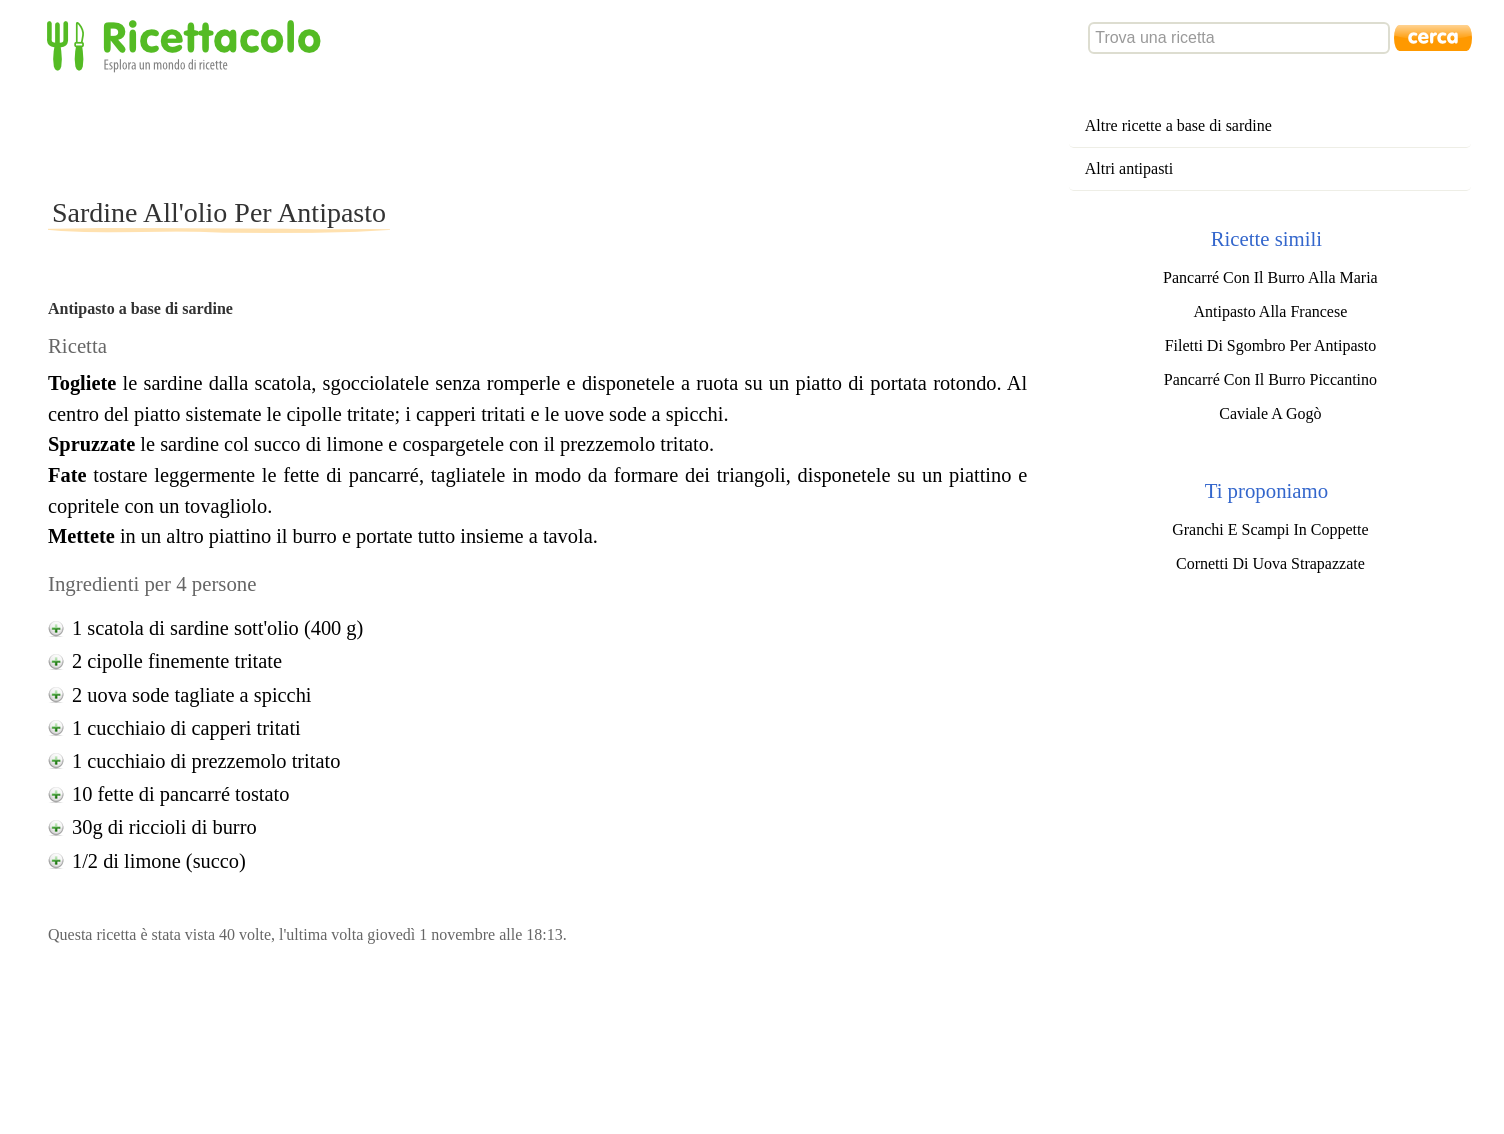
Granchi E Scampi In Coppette (1270, 529)
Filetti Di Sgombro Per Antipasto (1271, 345)
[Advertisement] (412, 134)
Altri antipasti (1129, 168)
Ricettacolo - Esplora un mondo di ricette (188, 44)
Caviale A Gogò (1270, 413)
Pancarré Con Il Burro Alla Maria (1270, 277)
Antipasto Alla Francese (1271, 311)
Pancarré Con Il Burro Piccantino (1270, 379)
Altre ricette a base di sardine (1178, 125)
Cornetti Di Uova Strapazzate (1270, 563)
